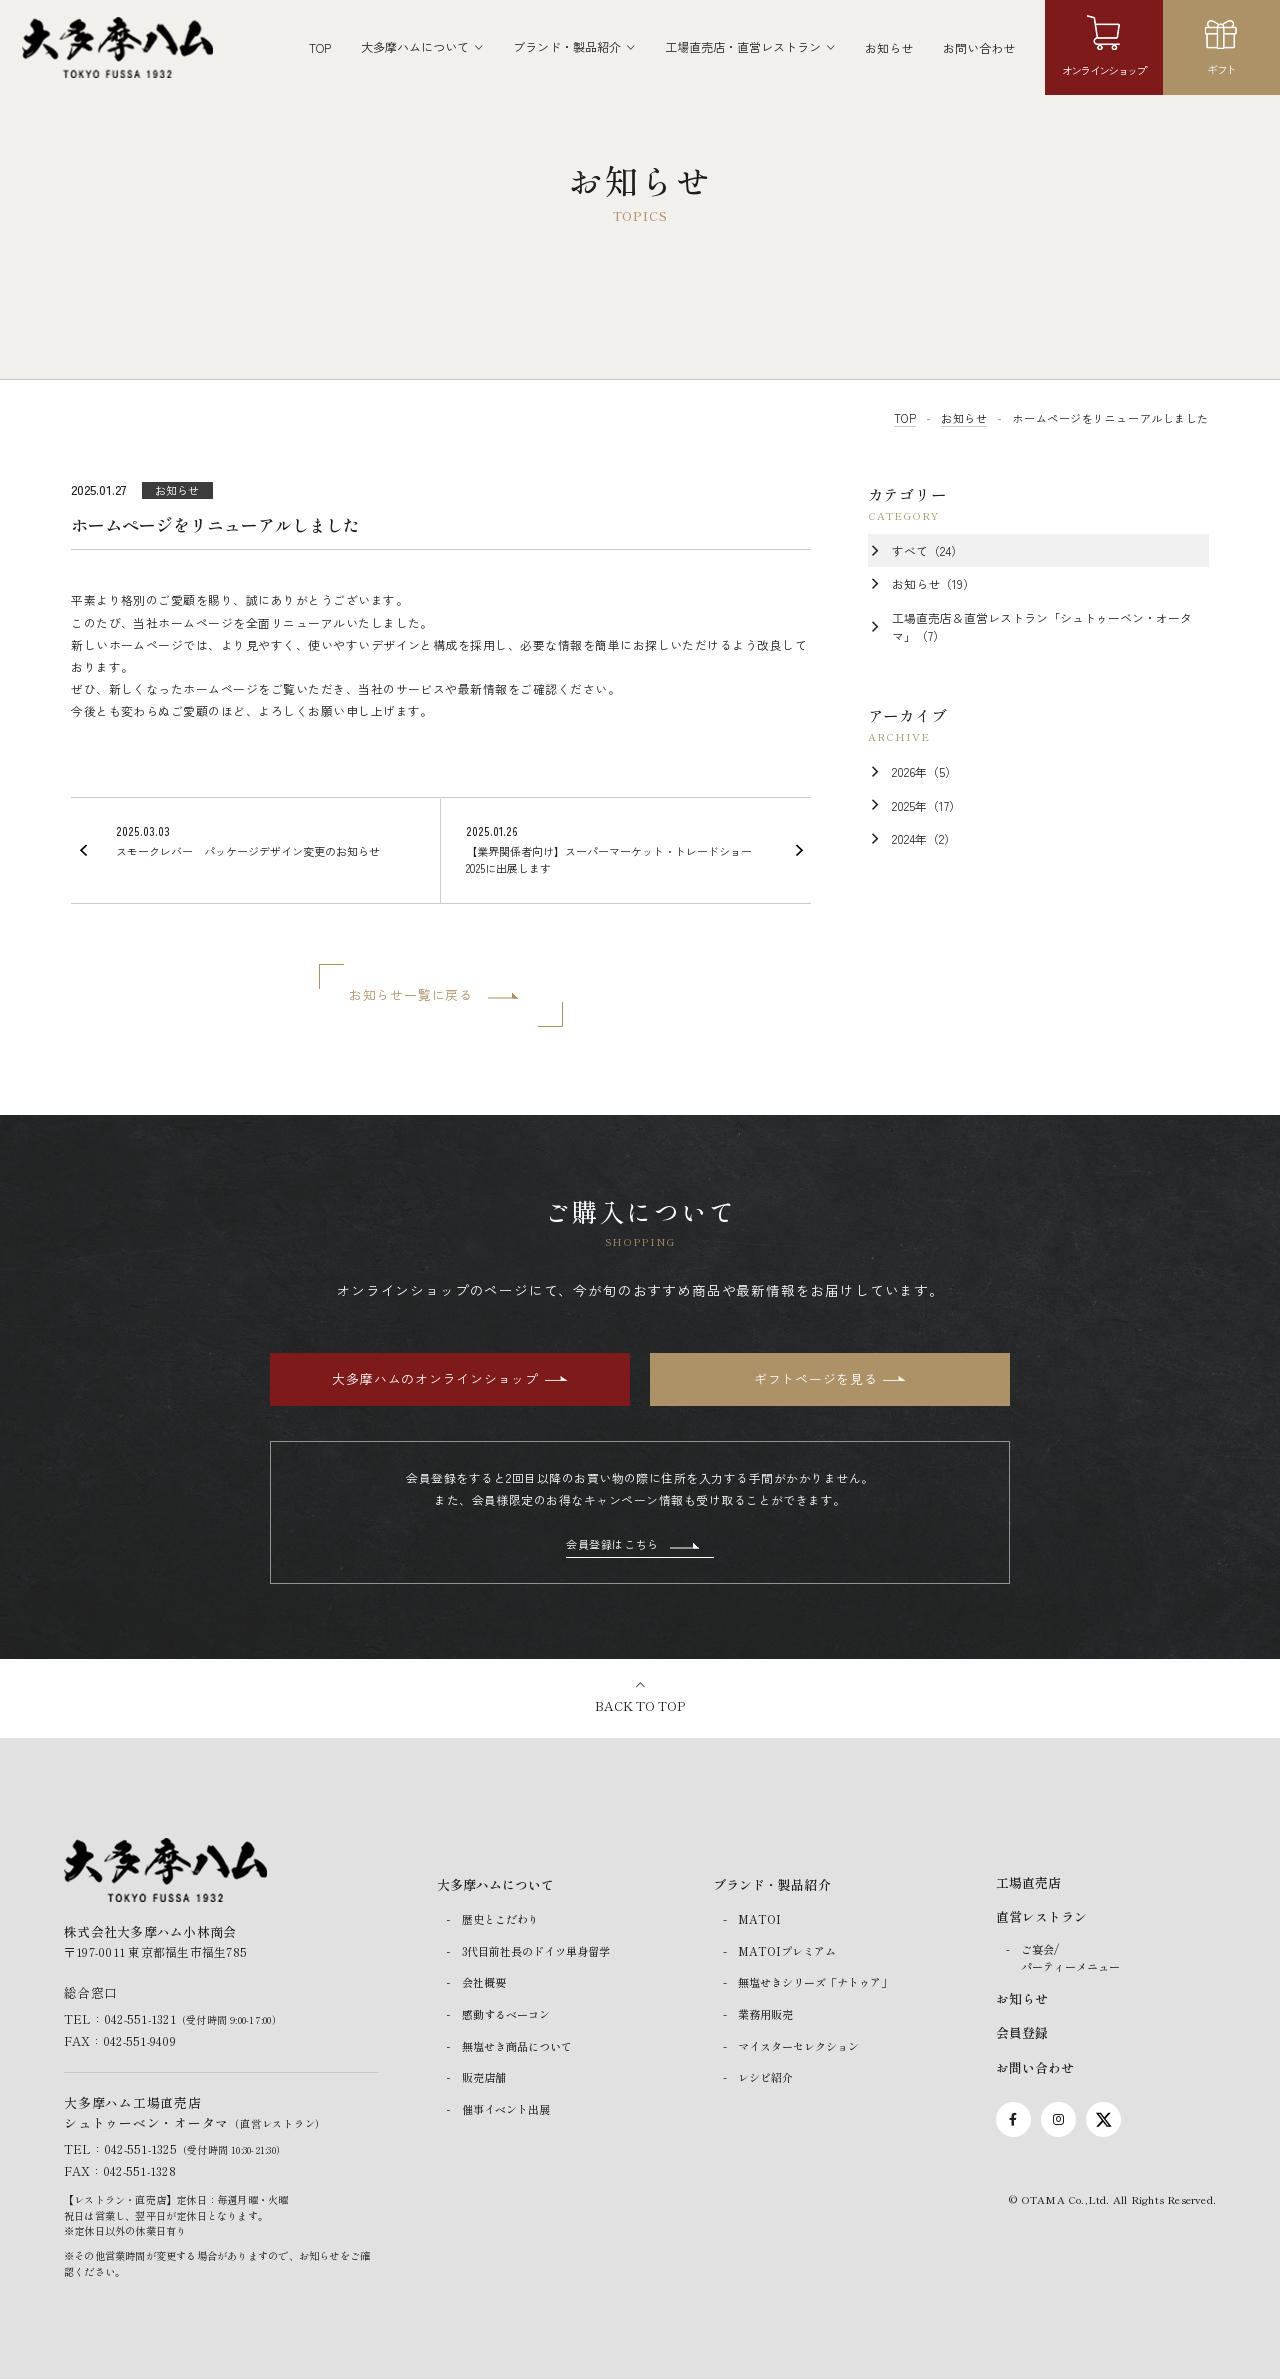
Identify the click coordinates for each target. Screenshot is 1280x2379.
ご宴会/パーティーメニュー (1070, 1957)
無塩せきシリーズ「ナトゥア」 (815, 1983)
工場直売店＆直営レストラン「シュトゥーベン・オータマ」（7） (1042, 626)
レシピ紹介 (765, 2077)
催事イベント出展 (506, 2109)
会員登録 (1022, 2032)
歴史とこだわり (500, 1919)
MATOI (759, 1919)
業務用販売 (765, 2014)
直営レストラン (1041, 1916)
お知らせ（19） (933, 583)
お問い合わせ (979, 47)
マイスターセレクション (798, 2046)
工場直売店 (1028, 1882)
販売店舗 (484, 2077)
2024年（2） (924, 838)
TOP (320, 47)
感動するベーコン (506, 2014)
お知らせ (889, 47)
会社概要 (484, 1983)
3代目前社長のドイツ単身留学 (536, 1951)
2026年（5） (924, 771)
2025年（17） (926, 805)
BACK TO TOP (640, 1705)
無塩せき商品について (517, 2046)
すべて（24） (927, 550)
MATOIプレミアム (787, 1951)
